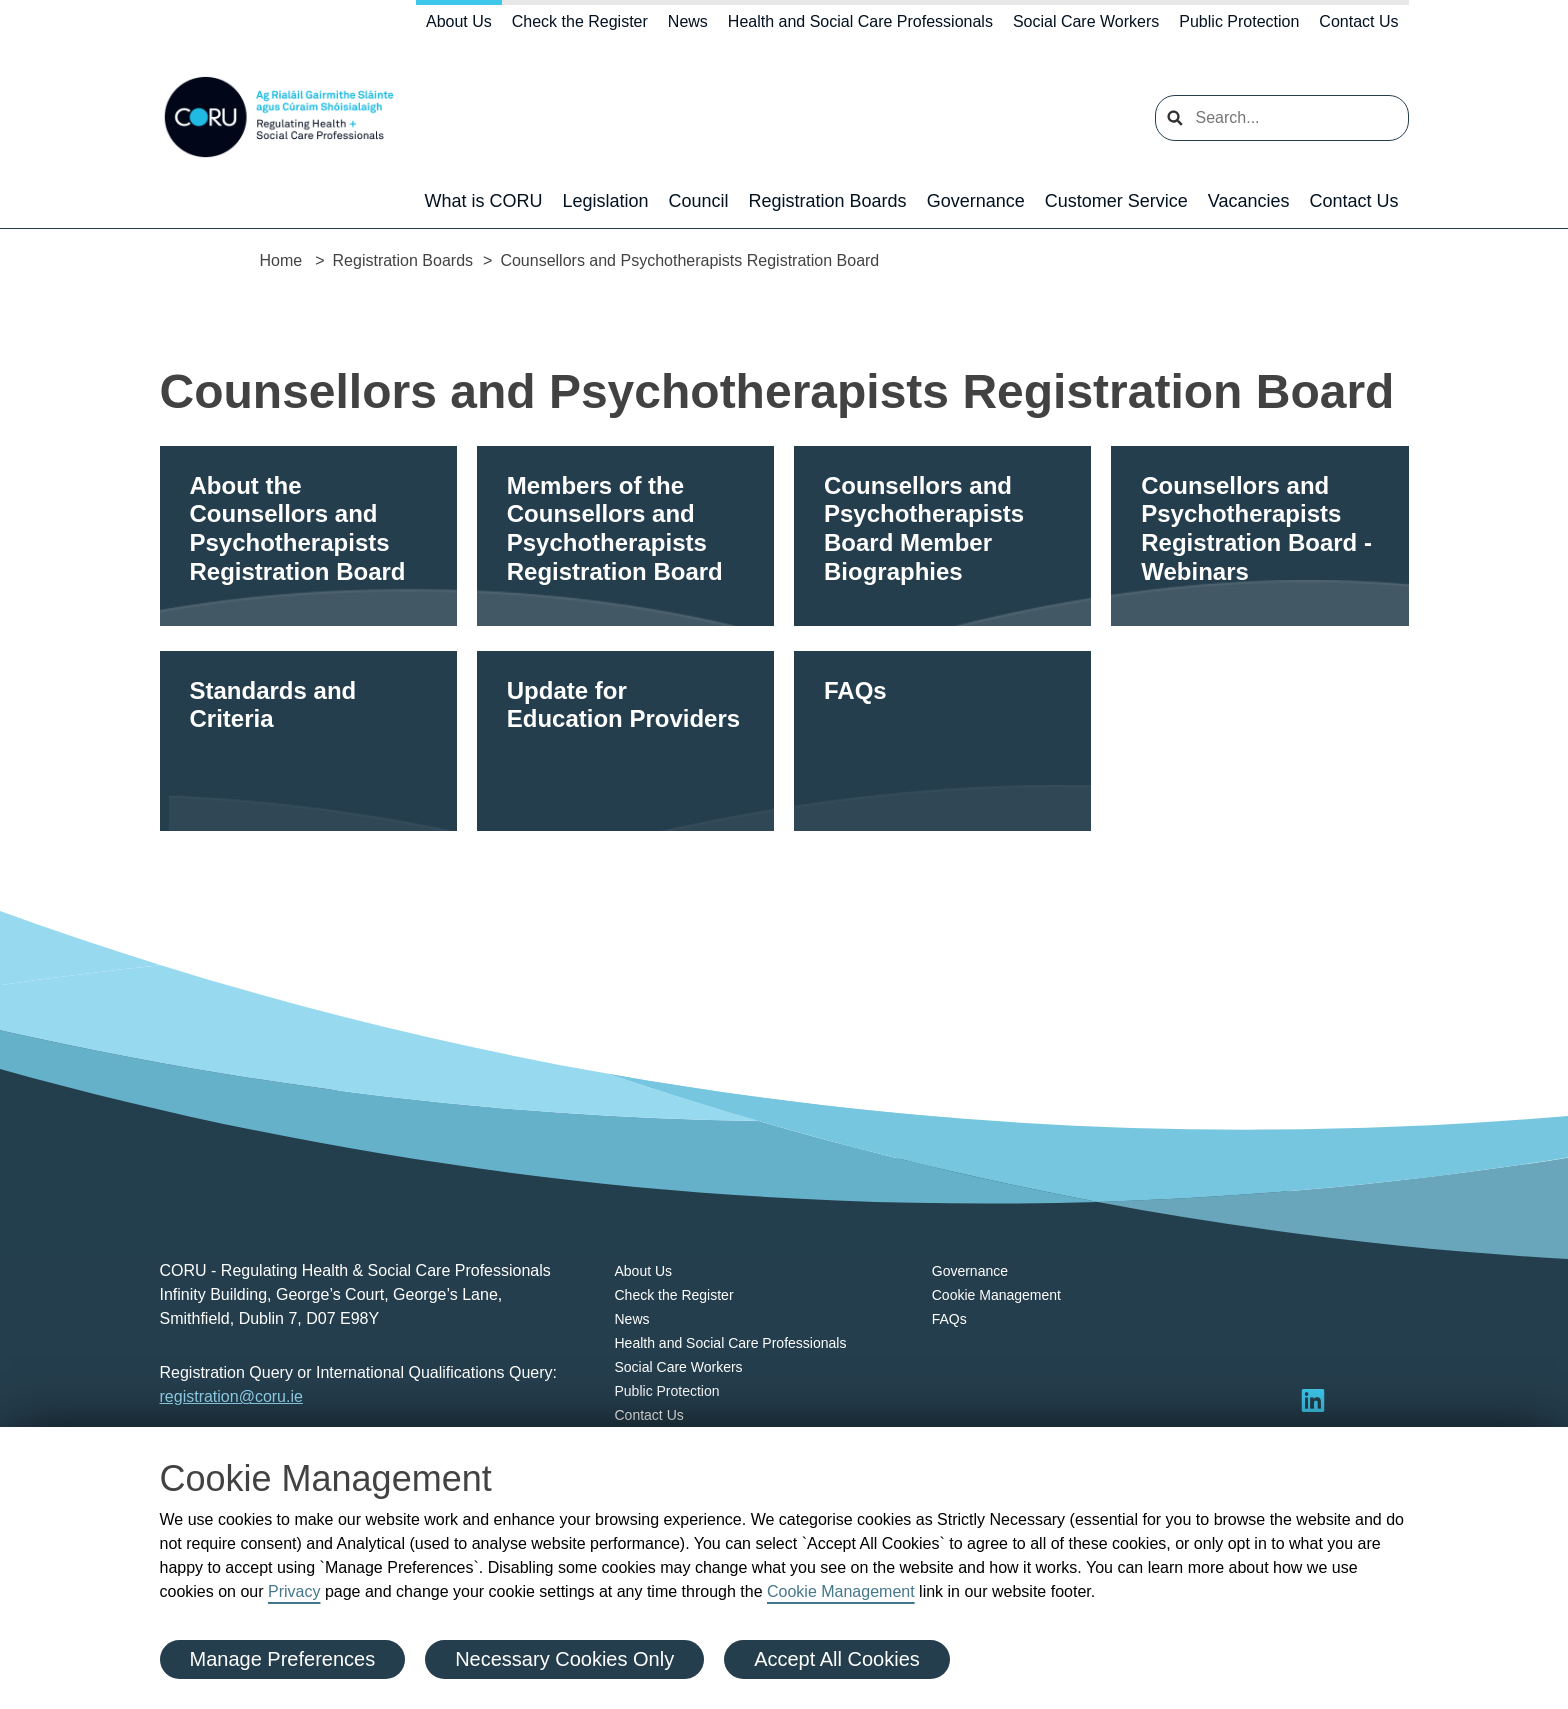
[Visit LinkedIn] (1313, 1400)
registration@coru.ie (231, 1396)
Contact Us (1358, 21)
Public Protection (1239, 21)
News (688, 21)
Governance (976, 201)
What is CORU (483, 201)
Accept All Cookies (837, 1659)
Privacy (294, 1591)
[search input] (1282, 118)
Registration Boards (828, 201)
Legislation (605, 201)
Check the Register (580, 21)
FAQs (949, 1319)
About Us (459, 21)
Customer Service (1116, 201)
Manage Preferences (283, 1659)
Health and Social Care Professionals (860, 21)
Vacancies (1249, 201)
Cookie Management (841, 1591)
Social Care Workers (1086, 21)
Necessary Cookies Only (564, 1659)
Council (699, 201)
